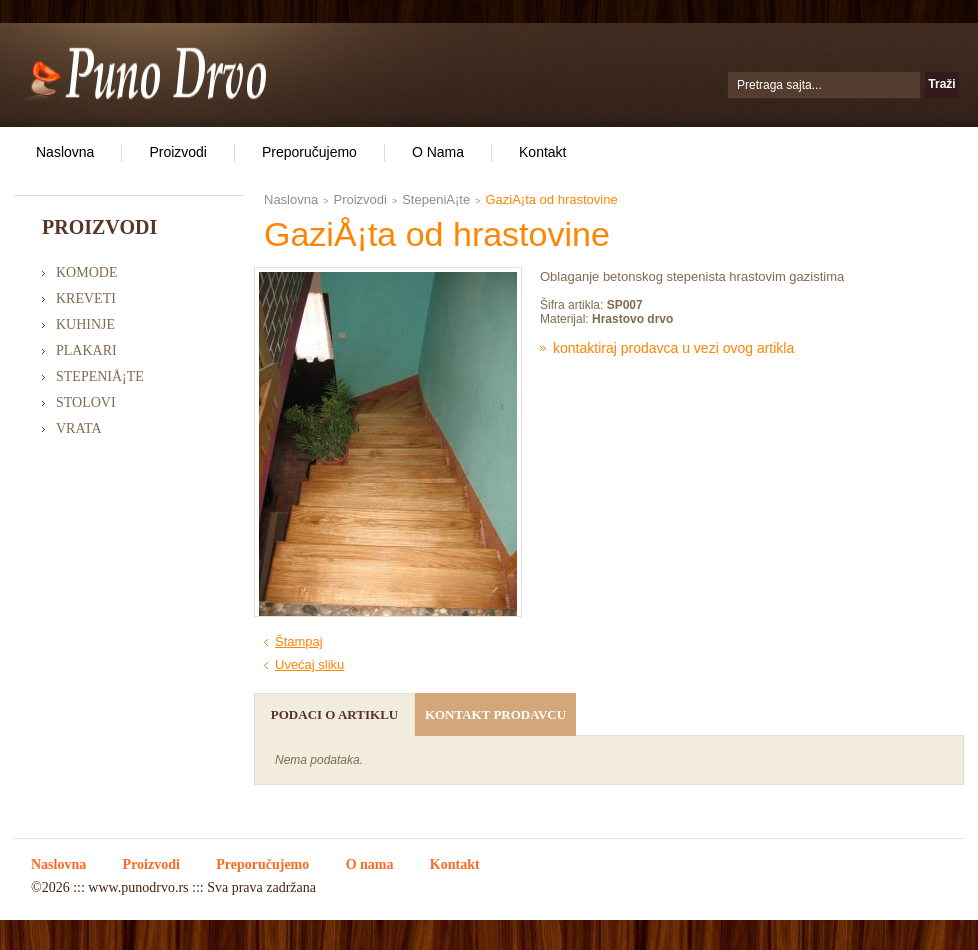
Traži (941, 84)
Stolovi (86, 402)
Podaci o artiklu (334, 714)
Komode (86, 272)
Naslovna (65, 152)
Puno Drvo (145, 72)
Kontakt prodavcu (495, 714)
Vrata (79, 428)
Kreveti (86, 298)
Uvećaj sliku (309, 664)
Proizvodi (178, 152)
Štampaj (299, 641)
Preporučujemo (309, 152)
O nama (438, 152)
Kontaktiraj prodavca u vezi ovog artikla (673, 348)
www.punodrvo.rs (138, 887)
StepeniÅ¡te (100, 376)
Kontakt (542, 152)
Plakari (86, 350)
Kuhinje (85, 324)
